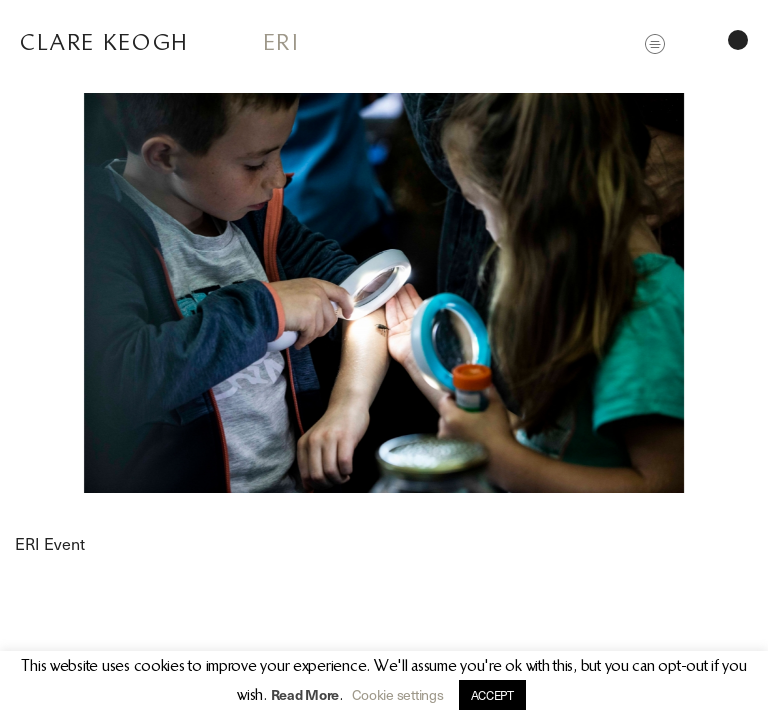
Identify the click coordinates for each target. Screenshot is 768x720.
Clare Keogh (104, 42)
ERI (282, 42)
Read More (305, 694)
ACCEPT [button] (492, 695)
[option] (384, 293)
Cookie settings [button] (398, 694)
